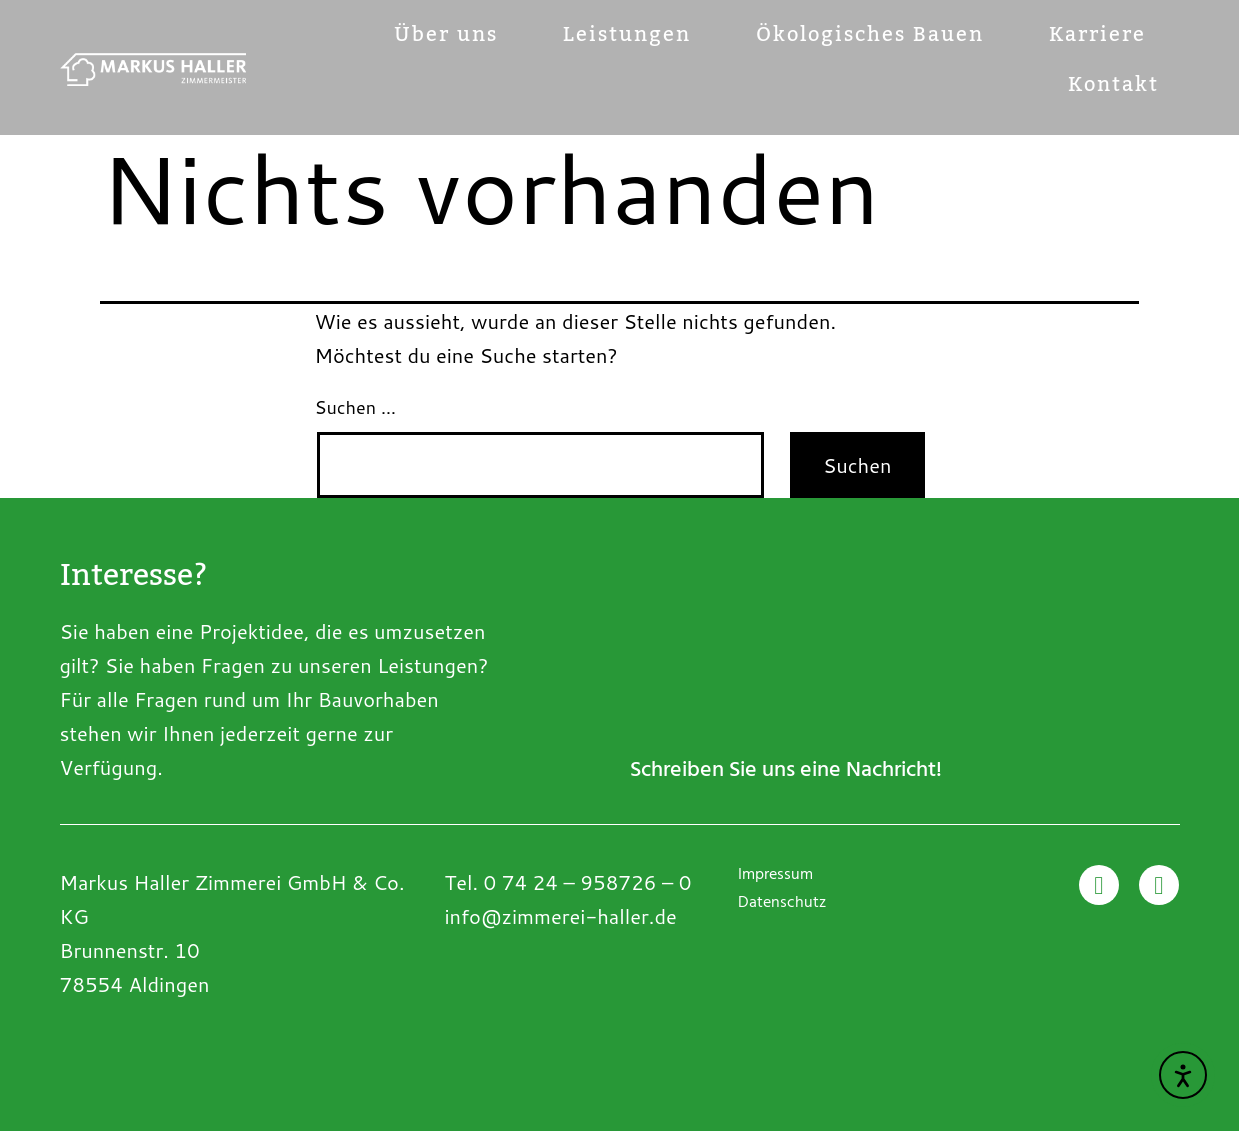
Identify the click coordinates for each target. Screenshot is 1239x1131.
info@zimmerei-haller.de (560, 916)
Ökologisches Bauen (870, 35)
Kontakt (1113, 85)
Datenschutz (782, 903)
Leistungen (627, 35)
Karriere (1097, 35)
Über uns (446, 35)
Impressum (775, 875)
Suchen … (356, 407)
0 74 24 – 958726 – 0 (588, 882)
